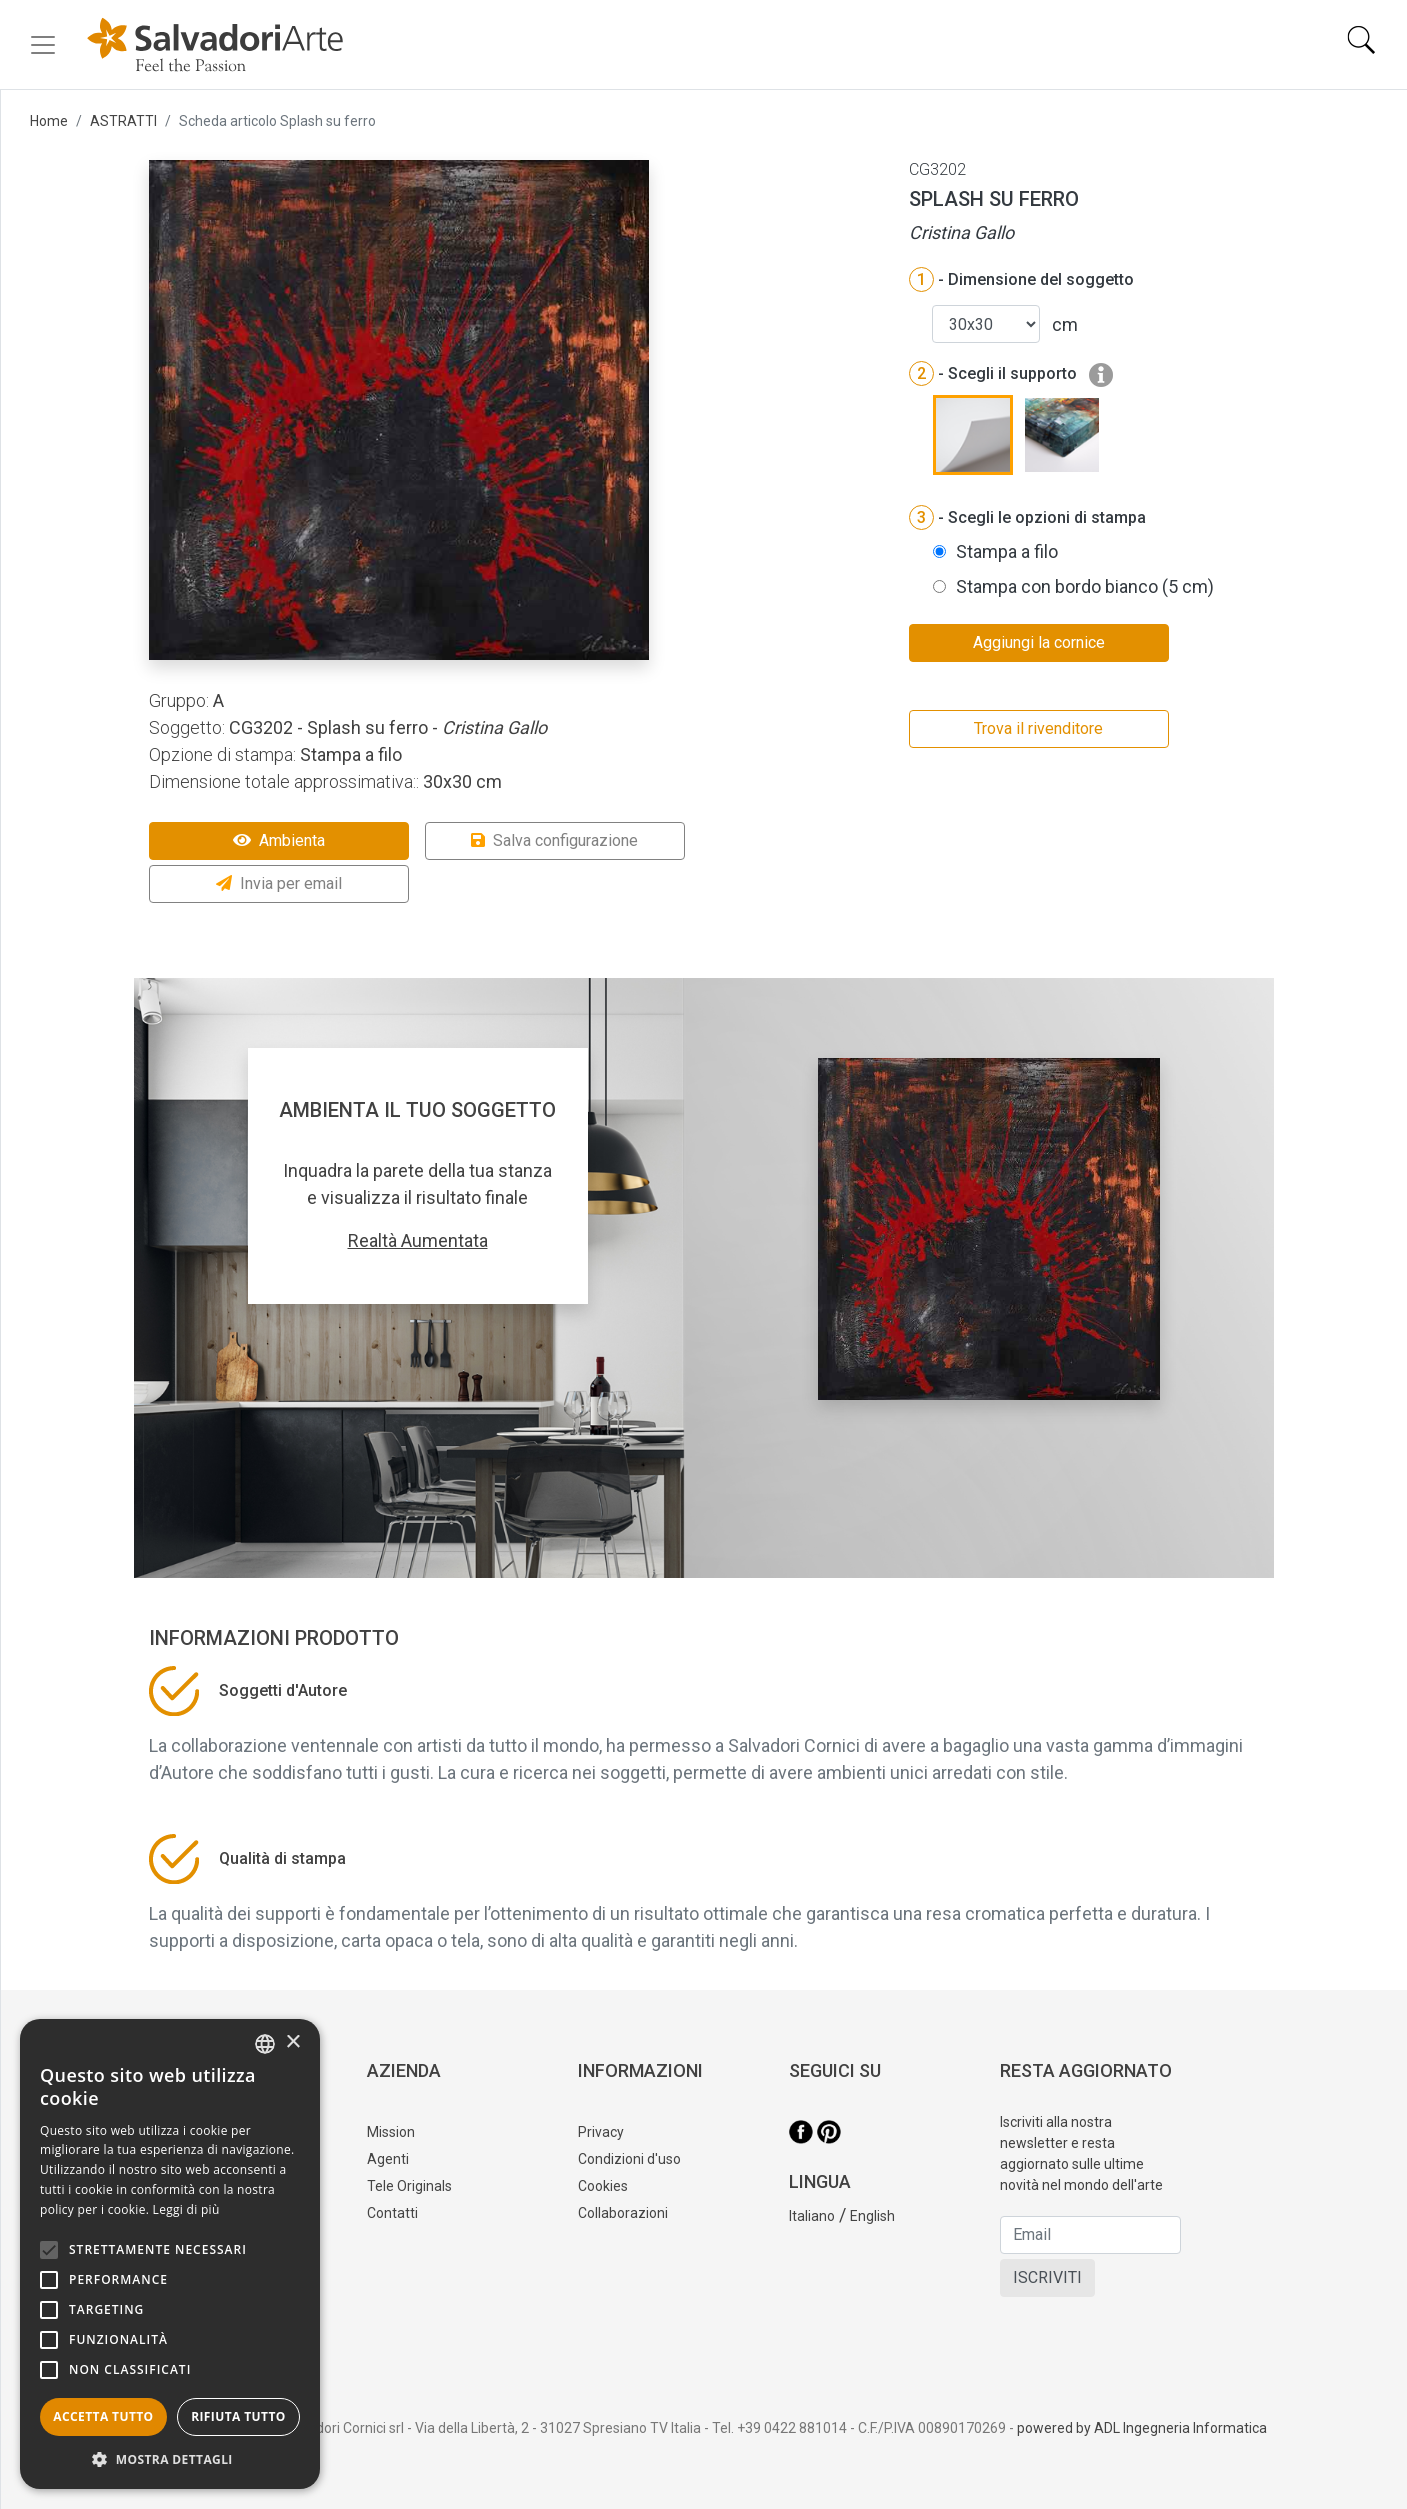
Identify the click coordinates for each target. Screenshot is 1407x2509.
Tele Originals (409, 2186)
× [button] (292, 2042)
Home (49, 121)
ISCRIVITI (1047, 2277)
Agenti (388, 2159)
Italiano (812, 2216)
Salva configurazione (554, 840)
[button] (170, 2459)
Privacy (601, 2132)
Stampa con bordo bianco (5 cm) (1085, 586)
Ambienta (279, 840)
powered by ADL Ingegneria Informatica (1142, 2428)
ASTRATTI (123, 121)
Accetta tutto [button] (103, 2416)
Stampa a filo (1007, 551)
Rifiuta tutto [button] (238, 2416)
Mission (391, 2132)
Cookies (603, 2186)
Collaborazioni (623, 2213)
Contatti (392, 2213)
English (872, 2216)
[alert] (170, 2254)
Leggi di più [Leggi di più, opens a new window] (186, 2209)
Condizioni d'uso (629, 2159)
